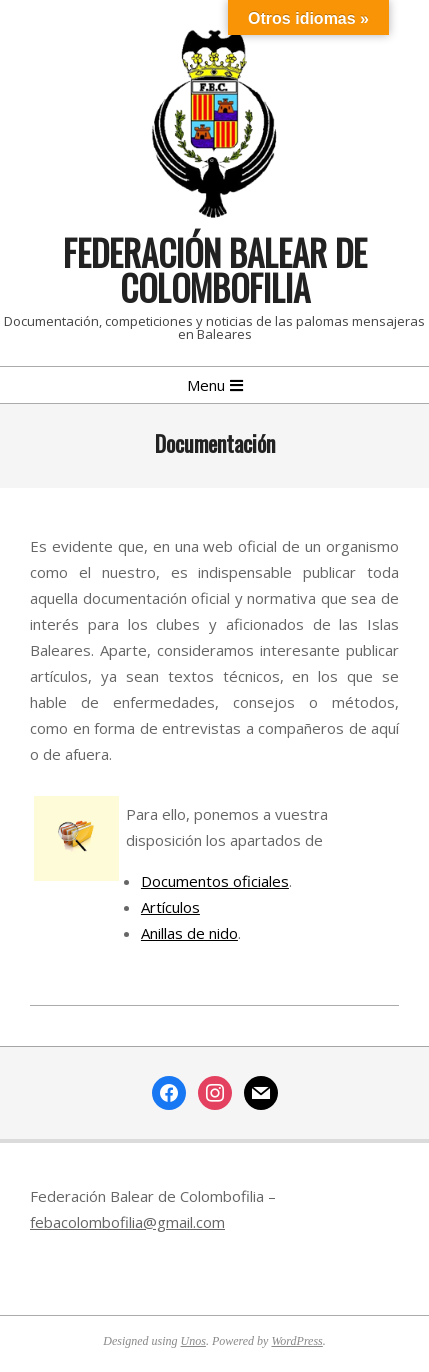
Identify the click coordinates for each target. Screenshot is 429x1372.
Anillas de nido (189, 933)
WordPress (296, 1341)
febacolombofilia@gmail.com (127, 1222)
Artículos (170, 907)
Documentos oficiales (215, 881)
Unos (193, 1341)
